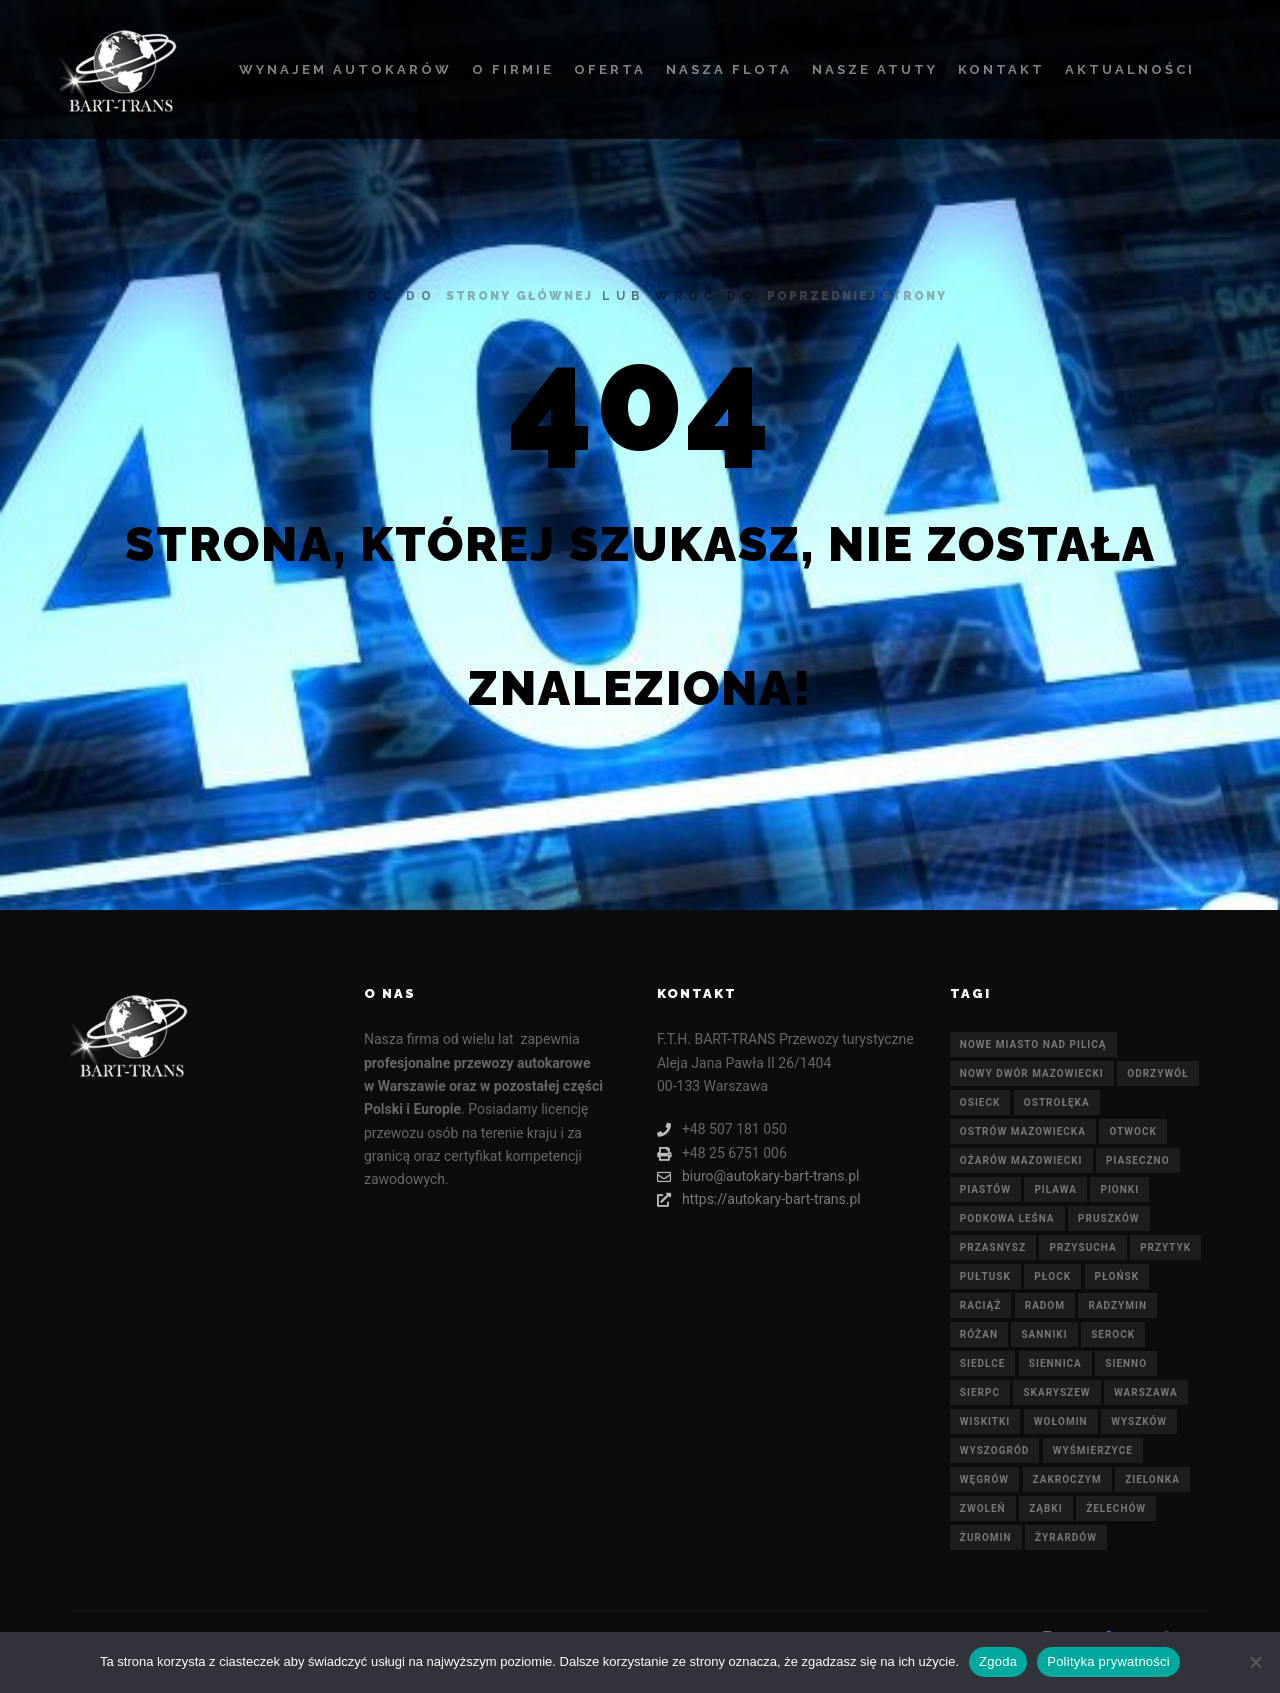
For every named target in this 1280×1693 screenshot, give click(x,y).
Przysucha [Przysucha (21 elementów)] (1082, 1247)
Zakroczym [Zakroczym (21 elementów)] (1067, 1479)
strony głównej (519, 296)
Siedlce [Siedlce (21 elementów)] (982, 1363)
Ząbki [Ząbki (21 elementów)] (1046, 1508)
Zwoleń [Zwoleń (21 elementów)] (983, 1508)
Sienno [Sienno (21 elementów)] (1126, 1363)
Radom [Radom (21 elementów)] (1045, 1305)
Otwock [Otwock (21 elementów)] (1132, 1131)
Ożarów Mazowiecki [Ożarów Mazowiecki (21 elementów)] (1021, 1160)
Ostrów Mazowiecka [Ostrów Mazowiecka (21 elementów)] (1023, 1131)
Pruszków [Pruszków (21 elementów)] (1109, 1218)
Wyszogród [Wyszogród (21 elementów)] (994, 1450)
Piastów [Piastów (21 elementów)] (985, 1189)
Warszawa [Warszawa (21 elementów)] (1146, 1392)
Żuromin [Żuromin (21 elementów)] (986, 1537)
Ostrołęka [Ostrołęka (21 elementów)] (1057, 1102)
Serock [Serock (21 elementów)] (1113, 1334)
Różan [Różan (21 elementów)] (979, 1334)
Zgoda (998, 1661)
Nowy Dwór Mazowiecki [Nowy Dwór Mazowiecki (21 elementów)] (1032, 1073)
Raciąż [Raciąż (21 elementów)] (980, 1305)
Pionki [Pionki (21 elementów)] (1119, 1189)
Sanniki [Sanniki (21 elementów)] (1044, 1334)
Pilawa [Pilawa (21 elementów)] (1055, 1189)
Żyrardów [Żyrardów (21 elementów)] (1066, 1537)
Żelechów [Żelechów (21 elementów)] (1116, 1508)
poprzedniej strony (857, 296)
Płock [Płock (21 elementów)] (1052, 1276)
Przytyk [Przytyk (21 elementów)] (1165, 1247)
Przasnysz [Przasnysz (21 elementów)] (993, 1247)
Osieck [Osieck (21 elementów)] (980, 1102)
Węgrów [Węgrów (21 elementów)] (984, 1479)
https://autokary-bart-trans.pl (759, 1199)
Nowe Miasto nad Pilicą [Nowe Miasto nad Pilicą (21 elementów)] (1033, 1044)
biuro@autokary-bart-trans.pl (758, 1176)
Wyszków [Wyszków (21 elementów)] (1139, 1421)
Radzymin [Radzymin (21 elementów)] (1117, 1305)
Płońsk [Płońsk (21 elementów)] (1117, 1276)
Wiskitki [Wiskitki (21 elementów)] (985, 1421)
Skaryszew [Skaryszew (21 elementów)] (1056, 1392)
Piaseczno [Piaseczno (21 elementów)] (1138, 1160)
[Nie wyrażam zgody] (1255, 1662)
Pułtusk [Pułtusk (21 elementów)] (985, 1276)
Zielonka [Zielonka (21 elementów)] (1152, 1479)
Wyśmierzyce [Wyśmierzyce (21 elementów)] (1093, 1450)
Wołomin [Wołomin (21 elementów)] (1061, 1421)
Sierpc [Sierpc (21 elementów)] (980, 1392)
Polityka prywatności (1108, 1661)
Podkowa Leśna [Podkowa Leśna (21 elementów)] (1007, 1218)
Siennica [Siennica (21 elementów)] (1055, 1363)
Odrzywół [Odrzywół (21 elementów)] (1157, 1073)
